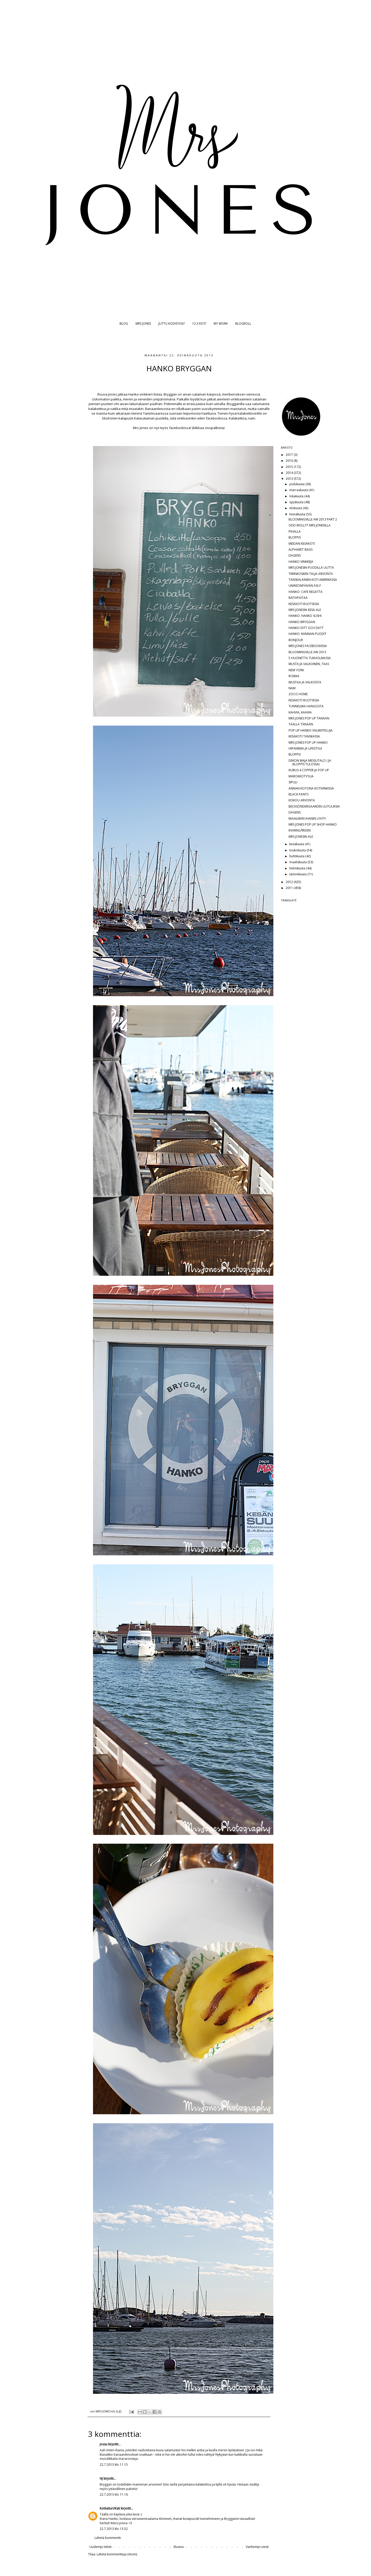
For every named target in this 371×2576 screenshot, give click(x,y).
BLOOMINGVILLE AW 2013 (307, 652)
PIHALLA (295, 531)
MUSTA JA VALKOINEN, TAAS (309, 664)
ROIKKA (294, 676)
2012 (290, 882)
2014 (290, 473)
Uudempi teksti (100, 2547)
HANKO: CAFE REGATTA (306, 592)
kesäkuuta (297, 844)
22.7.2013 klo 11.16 (114, 2494)
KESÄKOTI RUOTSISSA (304, 604)
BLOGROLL (243, 323)
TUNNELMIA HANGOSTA (306, 706)
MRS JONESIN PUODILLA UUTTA (311, 567)
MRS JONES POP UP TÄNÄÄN (309, 718)
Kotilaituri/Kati (110, 2508)
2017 (290, 454)
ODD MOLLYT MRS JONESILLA (310, 525)
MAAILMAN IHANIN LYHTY (307, 818)
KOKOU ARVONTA (302, 800)
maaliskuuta (298, 862)
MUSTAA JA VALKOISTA (305, 682)
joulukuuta (297, 484)
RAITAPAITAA (298, 597)
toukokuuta (298, 850)
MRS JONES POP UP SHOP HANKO (313, 824)
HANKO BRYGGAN (302, 622)
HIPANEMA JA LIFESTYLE (305, 748)
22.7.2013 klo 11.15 (114, 2464)
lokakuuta (296, 496)
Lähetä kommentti (108, 2538)
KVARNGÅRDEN (300, 830)
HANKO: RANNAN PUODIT (307, 634)
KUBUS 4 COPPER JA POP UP (309, 770)
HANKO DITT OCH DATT (306, 628)
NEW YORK (296, 670)
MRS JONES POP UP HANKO (308, 742)
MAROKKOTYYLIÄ (301, 776)
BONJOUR (296, 640)
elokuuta (296, 508)
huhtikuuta (297, 856)
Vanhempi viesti (257, 2547)
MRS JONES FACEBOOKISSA (308, 646)
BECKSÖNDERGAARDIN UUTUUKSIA (314, 806)
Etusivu (179, 2547)
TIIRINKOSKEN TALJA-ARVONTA (311, 574)
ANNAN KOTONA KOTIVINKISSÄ (311, 788)
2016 (290, 460)
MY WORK (221, 323)
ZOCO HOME (298, 694)
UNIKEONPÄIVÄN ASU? (305, 585)
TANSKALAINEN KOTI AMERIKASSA (313, 579)
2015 (290, 467)
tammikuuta (298, 874)
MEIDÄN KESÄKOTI (302, 543)
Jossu (103, 2444)
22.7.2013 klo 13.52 (114, 2529)
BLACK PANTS (298, 794)
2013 (290, 478)
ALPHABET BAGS (301, 549)
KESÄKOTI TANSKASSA (304, 736)
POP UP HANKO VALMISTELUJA (311, 730)
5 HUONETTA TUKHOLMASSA (310, 658)
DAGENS (295, 555)
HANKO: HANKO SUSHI (305, 616)
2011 (290, 888)
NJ (101, 2478)
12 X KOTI (199, 323)
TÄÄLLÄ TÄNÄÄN (301, 724)
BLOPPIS (295, 537)
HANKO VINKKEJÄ (301, 561)
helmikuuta (297, 868)
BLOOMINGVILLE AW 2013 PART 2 (313, 519)
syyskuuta (296, 502)
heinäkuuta (297, 514)
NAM (292, 688)
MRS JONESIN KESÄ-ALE (305, 610)
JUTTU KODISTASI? (171, 323)
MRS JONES (143, 323)
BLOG (124, 323)
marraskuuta (299, 490)
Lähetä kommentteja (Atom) (117, 2554)
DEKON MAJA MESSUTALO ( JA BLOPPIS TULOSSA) (310, 762)
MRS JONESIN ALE (301, 836)
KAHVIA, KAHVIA (300, 712)
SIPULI (293, 782)
